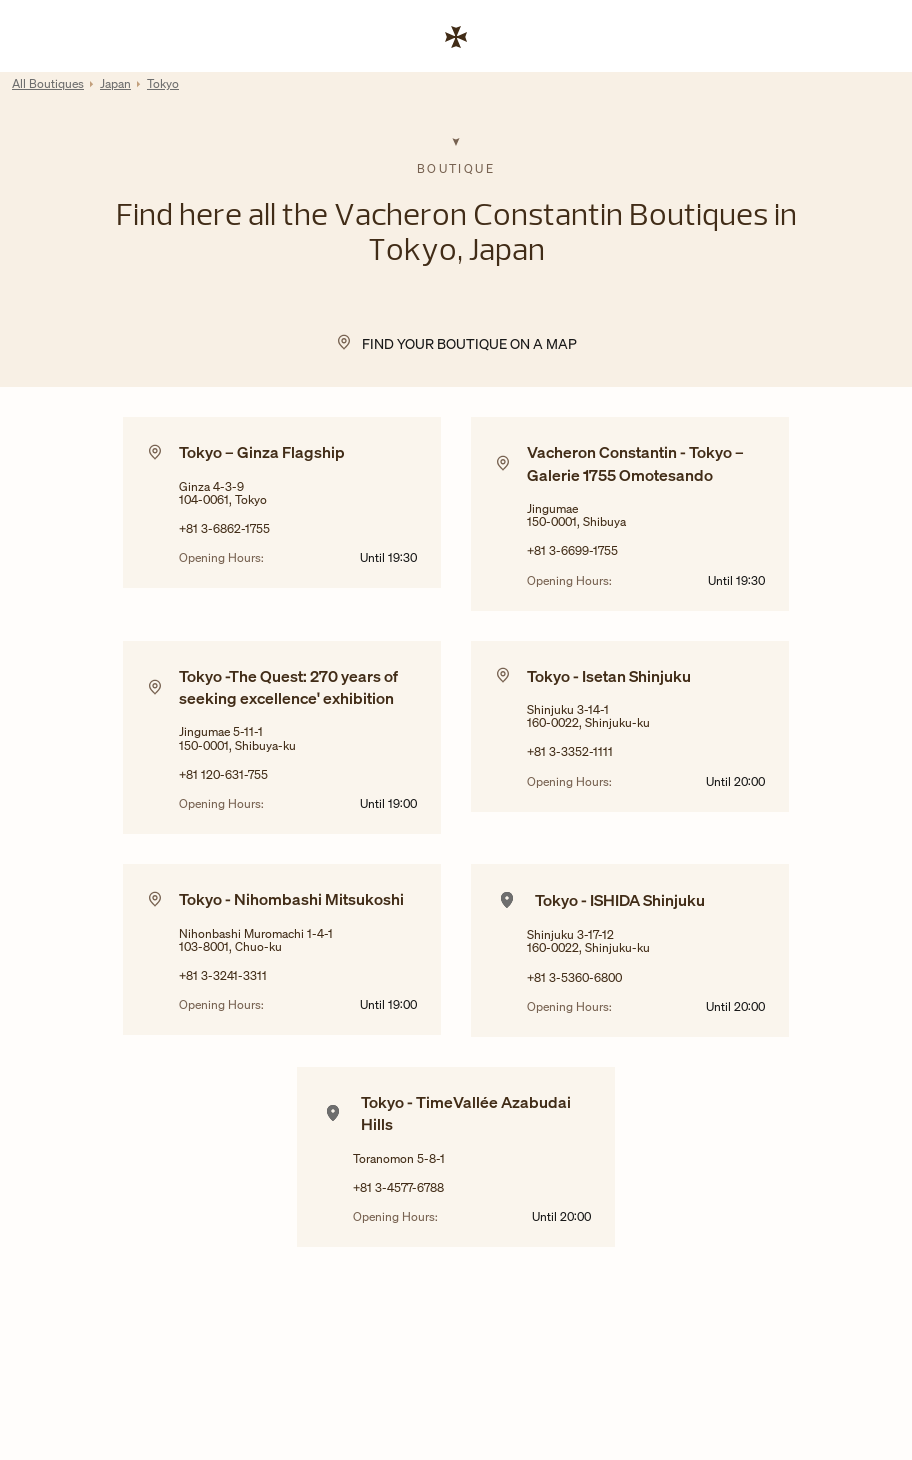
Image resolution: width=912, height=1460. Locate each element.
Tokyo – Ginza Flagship (262, 452)
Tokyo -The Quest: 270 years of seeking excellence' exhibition (288, 687)
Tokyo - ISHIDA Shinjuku (620, 900)
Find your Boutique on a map (469, 343)
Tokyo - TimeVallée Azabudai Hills (466, 1113)
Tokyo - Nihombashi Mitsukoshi (291, 899)
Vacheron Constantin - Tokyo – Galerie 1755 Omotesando (635, 463)
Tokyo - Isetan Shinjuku (609, 676)
